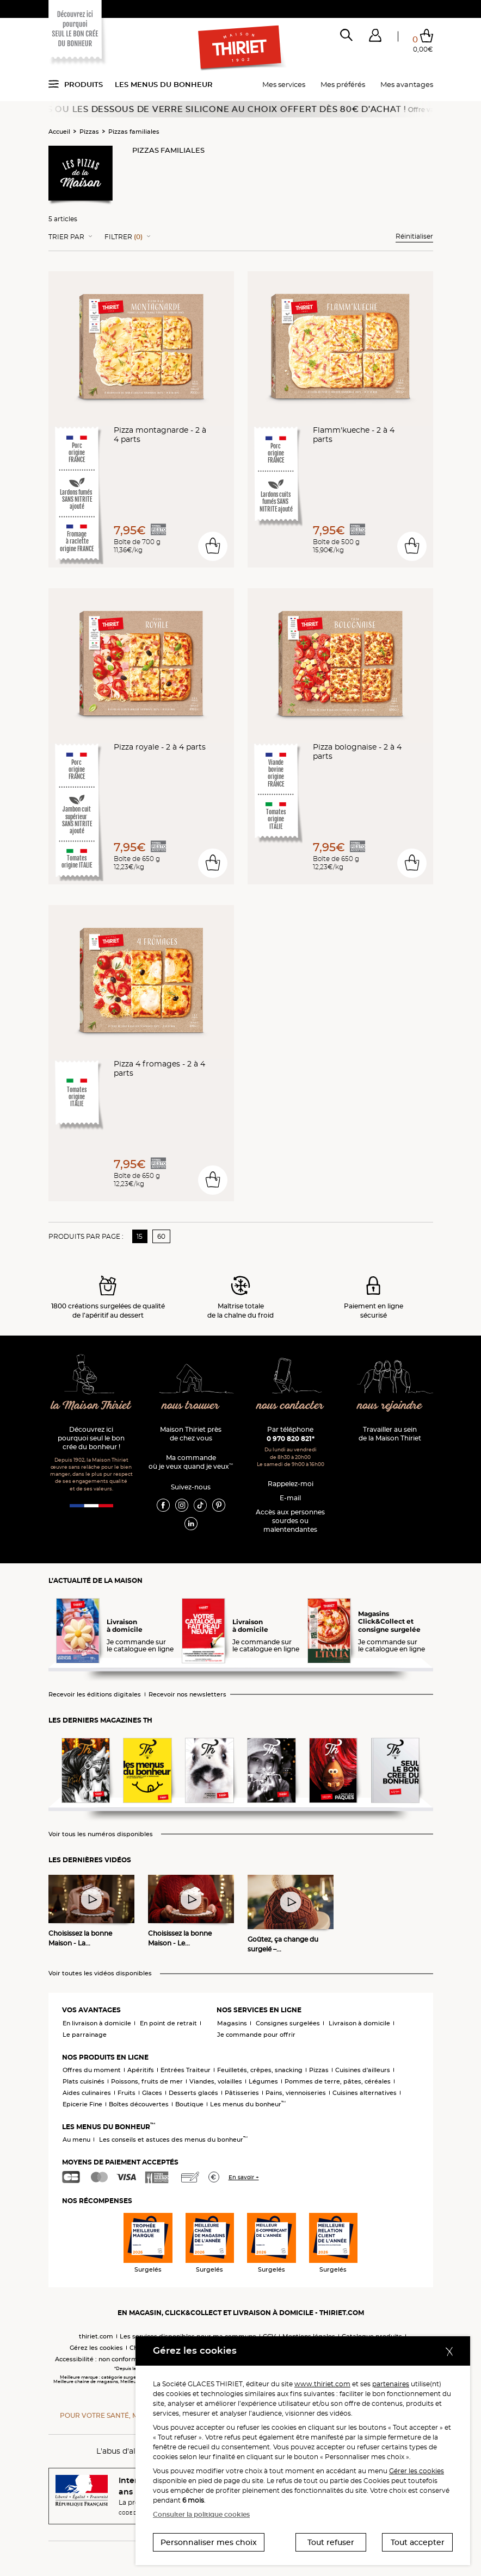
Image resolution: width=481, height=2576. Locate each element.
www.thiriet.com (322, 2384)
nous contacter (290, 1406)
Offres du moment (92, 2070)
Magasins (232, 2023)
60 (161, 1236)
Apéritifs (140, 2070)
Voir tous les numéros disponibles (100, 1834)
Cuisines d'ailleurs (362, 2070)
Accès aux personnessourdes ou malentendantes (290, 1520)
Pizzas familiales (133, 131)
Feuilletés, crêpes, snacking (260, 2070)
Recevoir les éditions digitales (94, 1695)
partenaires (390, 2384)
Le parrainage (85, 2034)
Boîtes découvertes (139, 2104)
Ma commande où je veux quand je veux (191, 1462)
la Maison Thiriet (91, 1406)
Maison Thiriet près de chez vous (190, 1433)
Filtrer (123, 237)
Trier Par (66, 237)
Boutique (189, 2104)
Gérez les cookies (96, 2348)
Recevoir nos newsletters (187, 1695)
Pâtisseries (242, 2093)
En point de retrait (168, 2023)
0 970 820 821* (290, 1438)
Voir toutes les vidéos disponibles (100, 1973)
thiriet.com (96, 2336)
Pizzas (89, 131)
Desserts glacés (193, 2093)
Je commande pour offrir (256, 2034)
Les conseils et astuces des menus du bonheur (173, 2139)
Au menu (76, 2139)
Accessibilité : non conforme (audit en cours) (123, 2359)
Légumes (263, 2081)
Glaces (152, 2093)
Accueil (59, 131)
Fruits (126, 2093)
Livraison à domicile (359, 2023)
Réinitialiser (414, 236)
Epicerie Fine (82, 2104)
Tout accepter (418, 2542)
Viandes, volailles (215, 2081)
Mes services (283, 84)
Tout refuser (330, 2542)
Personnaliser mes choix (209, 2542)
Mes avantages (406, 84)
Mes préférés (342, 84)
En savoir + (244, 2177)
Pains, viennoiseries (296, 2093)
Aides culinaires (87, 2093)
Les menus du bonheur (164, 84)
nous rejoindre (389, 1406)
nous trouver (190, 1406)
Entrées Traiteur (186, 2070)
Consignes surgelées (288, 2023)
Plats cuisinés (83, 2081)
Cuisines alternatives (364, 2093)
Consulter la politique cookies (201, 2514)
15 (140, 1236)
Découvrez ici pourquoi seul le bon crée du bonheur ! (91, 1438)
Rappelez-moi (290, 1484)
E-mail (290, 1498)
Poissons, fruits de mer (147, 2081)
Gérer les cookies (416, 2471)
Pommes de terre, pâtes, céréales (338, 2081)
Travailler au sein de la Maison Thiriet (390, 1433)
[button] (375, 37)
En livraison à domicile (97, 2023)
